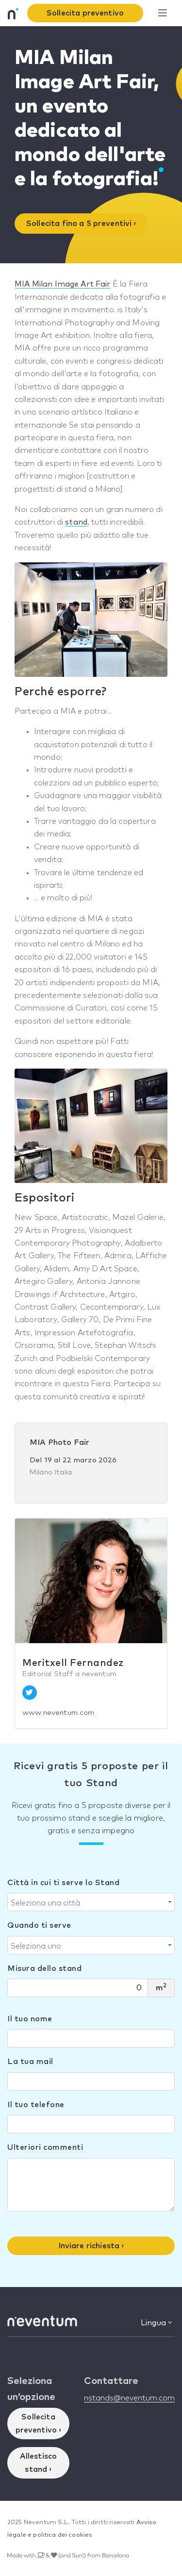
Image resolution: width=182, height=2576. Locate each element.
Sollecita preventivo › (39, 2423)
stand (76, 522)
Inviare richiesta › (91, 2246)
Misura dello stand (44, 1968)
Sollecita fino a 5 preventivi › (81, 223)
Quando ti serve (39, 1925)
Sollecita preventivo (85, 13)
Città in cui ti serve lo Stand (63, 1883)
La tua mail (30, 2061)
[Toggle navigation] (162, 13)
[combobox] (91, 1902)
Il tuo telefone (36, 2105)
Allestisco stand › (38, 2462)
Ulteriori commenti (45, 2147)
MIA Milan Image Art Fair (63, 284)
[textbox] (88, 1903)
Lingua (156, 2323)
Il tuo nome (29, 2019)
